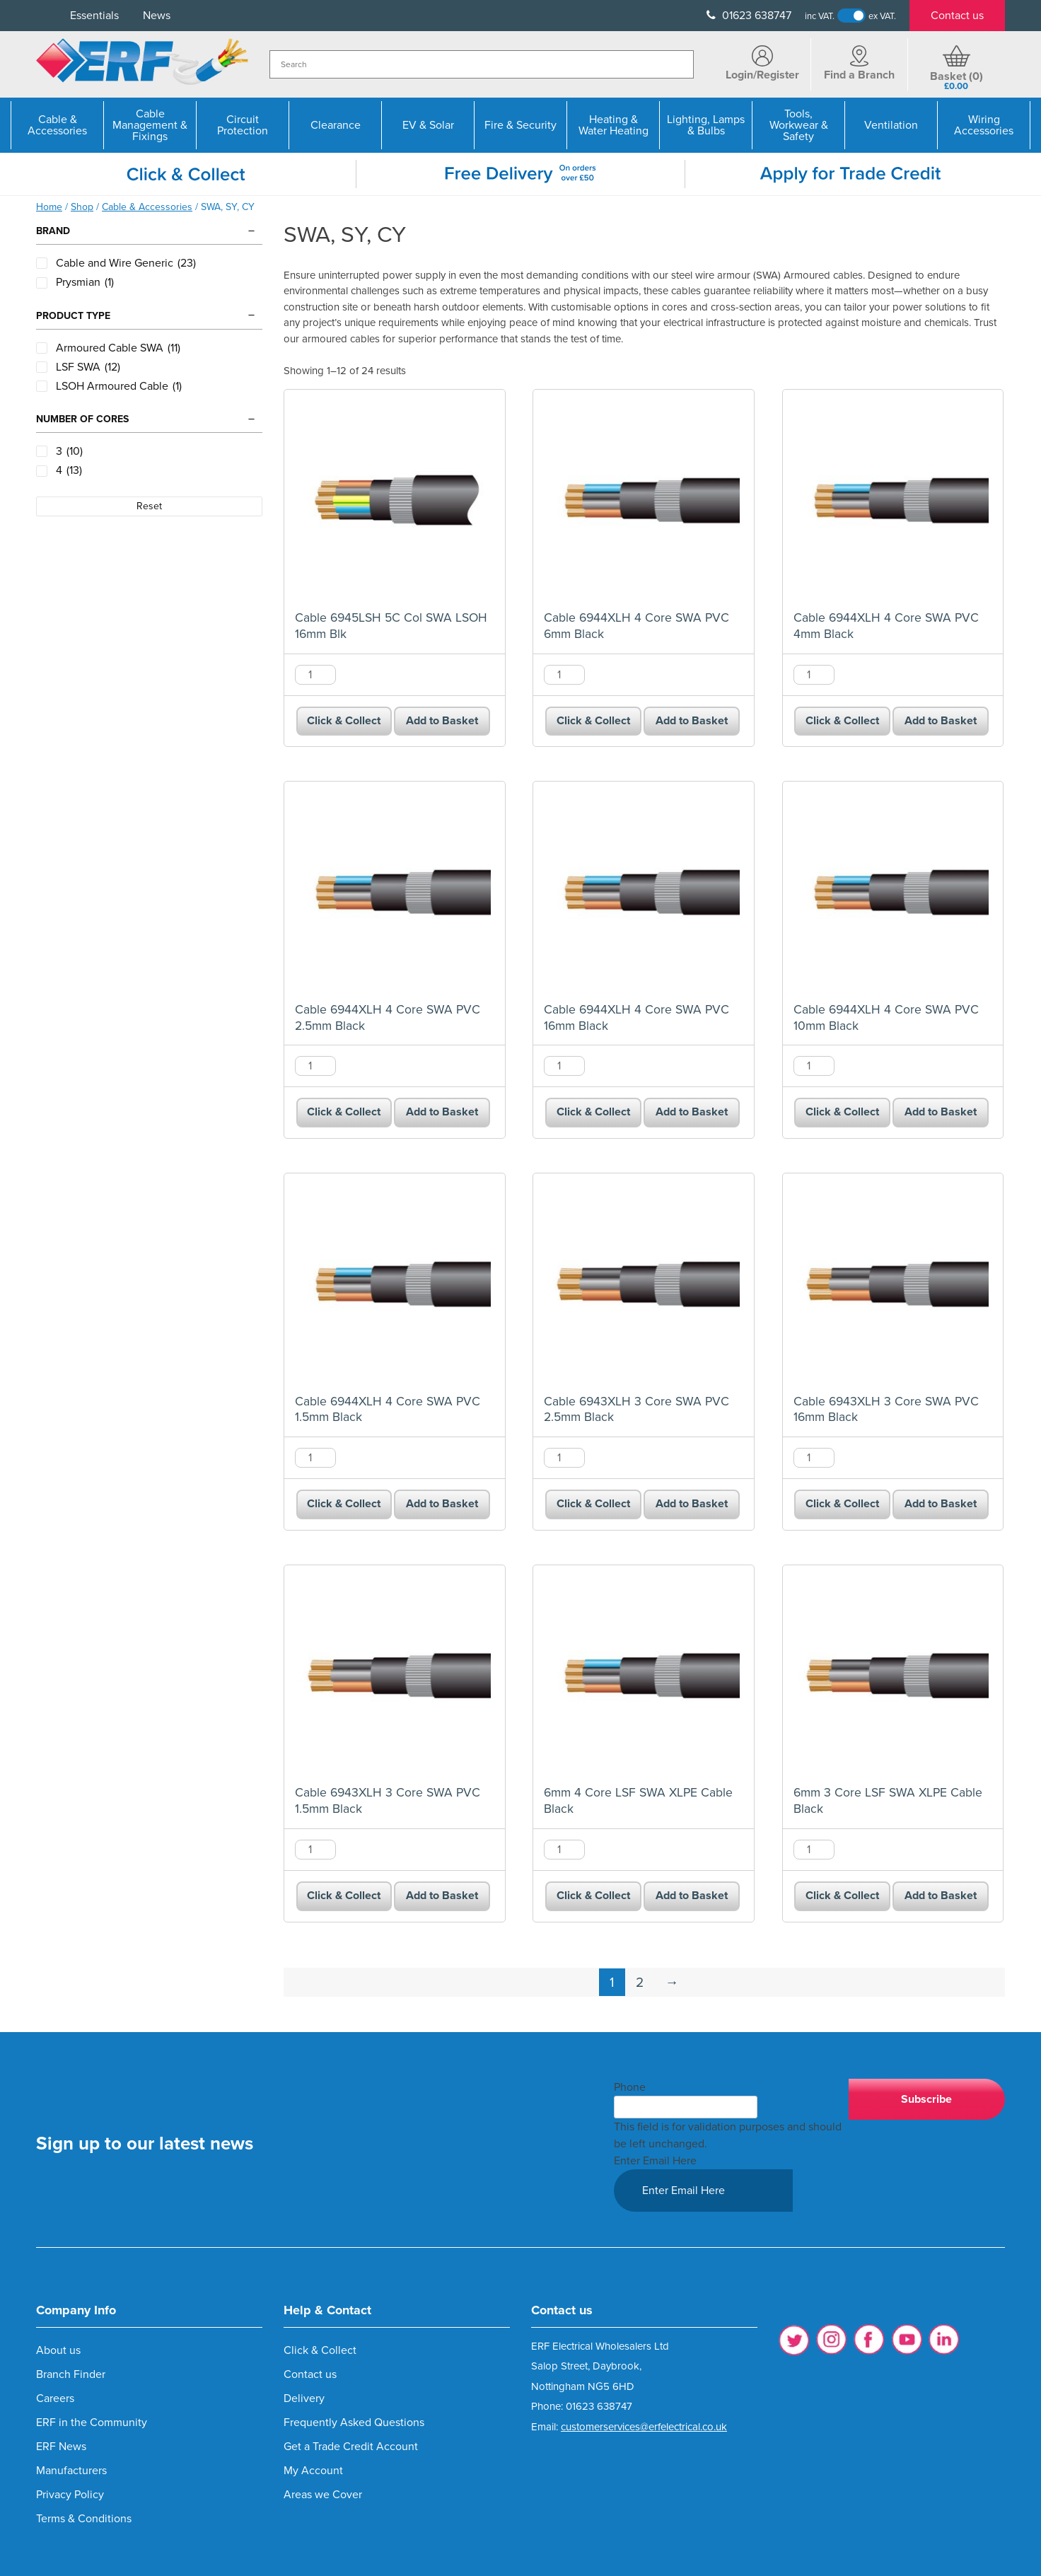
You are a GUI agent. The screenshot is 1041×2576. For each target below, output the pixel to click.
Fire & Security (520, 125)
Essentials (94, 15)
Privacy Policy (70, 2495)
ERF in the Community (91, 2422)
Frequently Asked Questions (354, 2422)
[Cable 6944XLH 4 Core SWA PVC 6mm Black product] (643, 500)
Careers (55, 2398)
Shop (82, 207)
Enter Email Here (655, 2161)
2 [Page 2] (640, 1982)
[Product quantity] (315, 675)
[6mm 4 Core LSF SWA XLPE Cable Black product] (643, 1675)
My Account (313, 2471)
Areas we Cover (323, 2495)
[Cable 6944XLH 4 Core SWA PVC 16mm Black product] (643, 892)
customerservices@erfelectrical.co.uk (644, 2426)
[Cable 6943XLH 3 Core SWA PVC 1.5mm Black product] (394, 1675)
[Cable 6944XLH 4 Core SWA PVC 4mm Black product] (893, 500)
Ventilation (891, 125)
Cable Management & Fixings (149, 125)
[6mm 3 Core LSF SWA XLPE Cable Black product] (893, 1675)
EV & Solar (428, 125)
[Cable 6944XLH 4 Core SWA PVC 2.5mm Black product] (394, 892)
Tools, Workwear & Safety (798, 125)
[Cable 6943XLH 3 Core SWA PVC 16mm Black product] (893, 1283)
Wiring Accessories (983, 125)
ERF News (61, 2446)
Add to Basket (442, 721)
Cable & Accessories (57, 125)
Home (49, 207)
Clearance (335, 125)
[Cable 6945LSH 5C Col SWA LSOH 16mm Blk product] (394, 500)
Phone (630, 2087)
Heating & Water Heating (613, 125)
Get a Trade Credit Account (351, 2446)
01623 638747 (748, 15)
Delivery (304, 2398)
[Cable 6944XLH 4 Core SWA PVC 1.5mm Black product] (394, 1283)
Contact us (957, 15)
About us (58, 2350)
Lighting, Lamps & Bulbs (706, 125)
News (156, 15)
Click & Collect (343, 721)
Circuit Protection (242, 125)
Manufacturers (71, 2471)
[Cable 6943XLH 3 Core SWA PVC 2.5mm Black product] (643, 1283)
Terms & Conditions (84, 2519)
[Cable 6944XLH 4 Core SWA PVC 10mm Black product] (893, 892)
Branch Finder (70, 2374)
